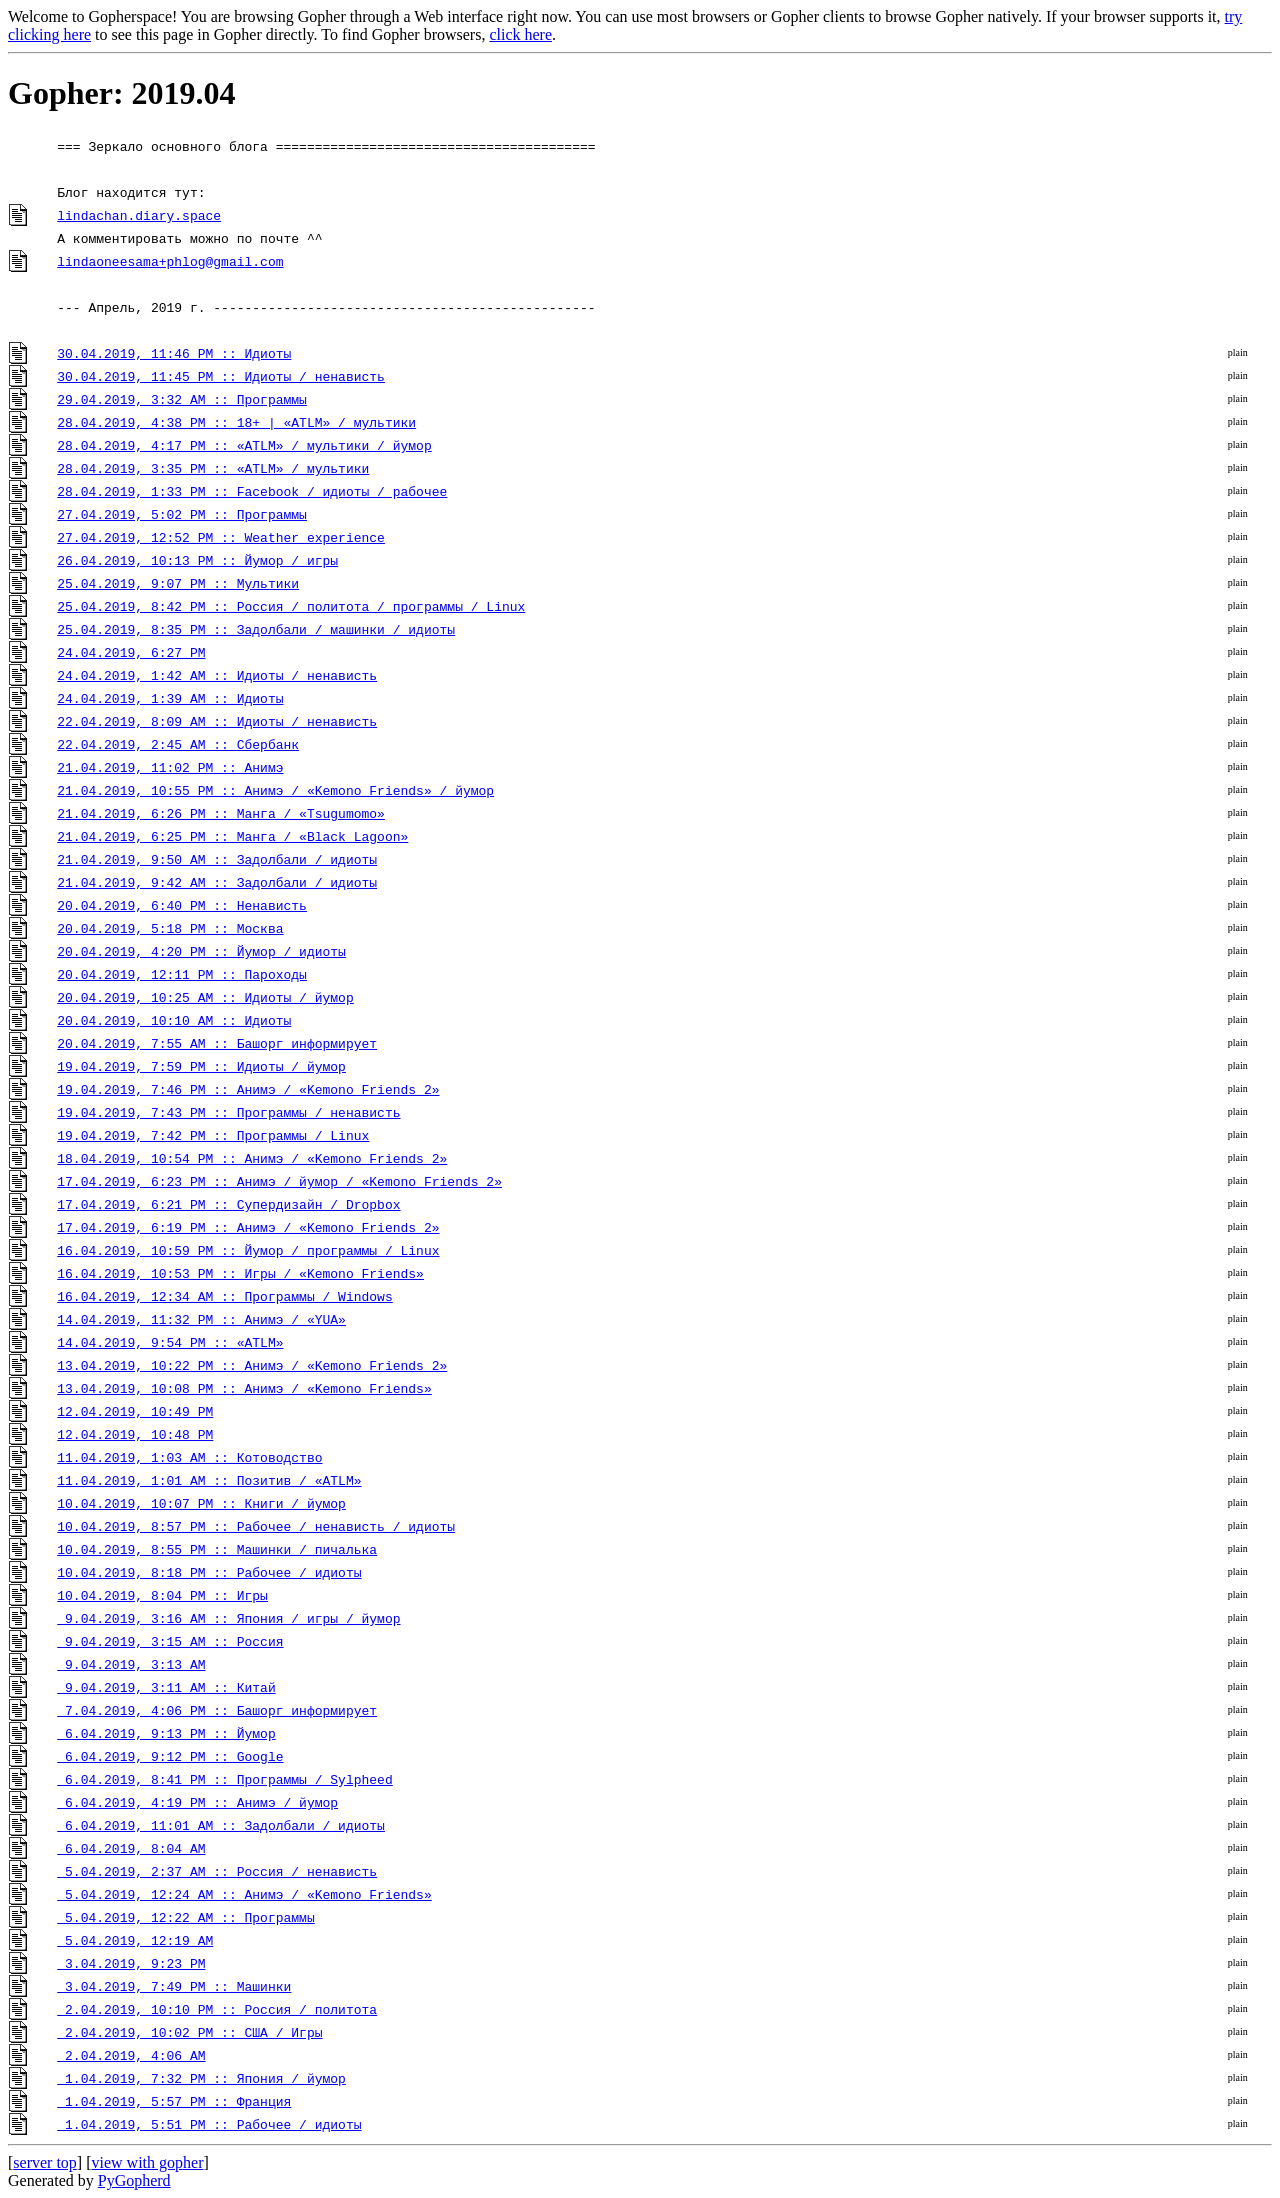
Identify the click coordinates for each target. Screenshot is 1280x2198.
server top (45, 2162)
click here (520, 34)
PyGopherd (134, 2180)
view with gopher (148, 2162)
